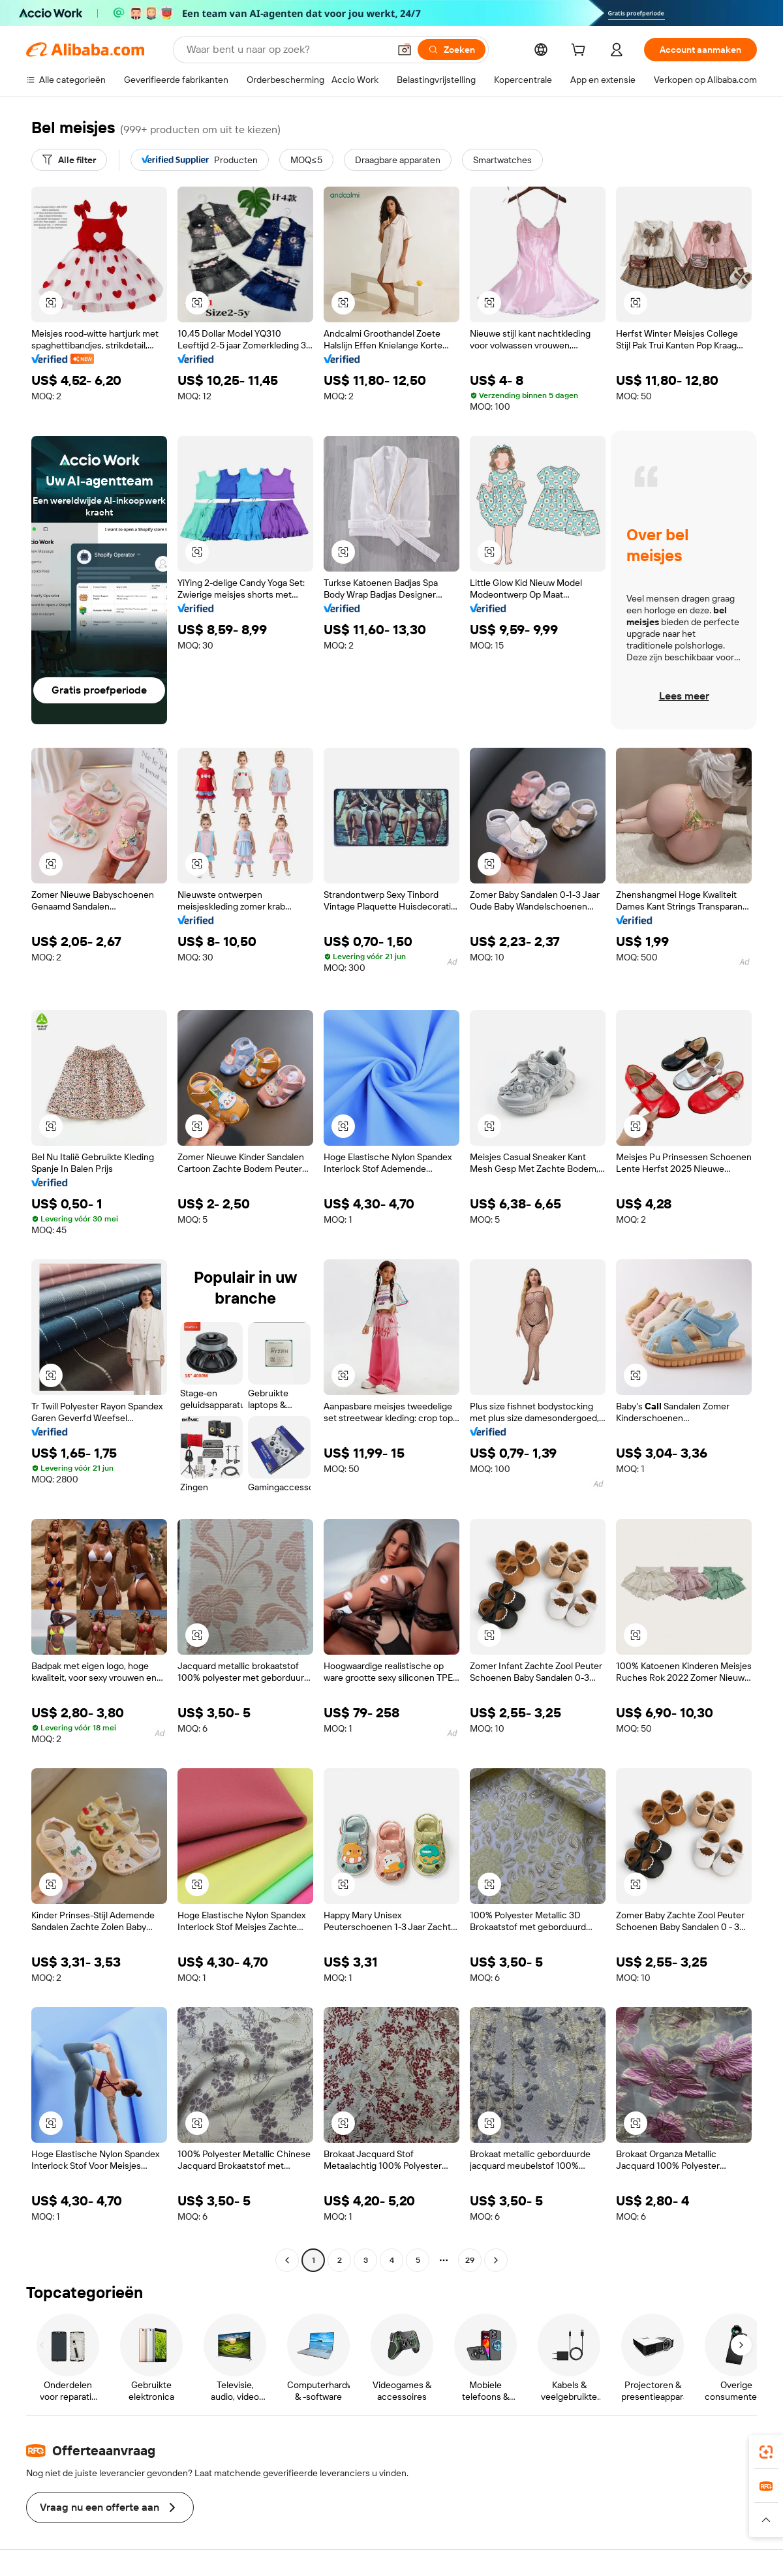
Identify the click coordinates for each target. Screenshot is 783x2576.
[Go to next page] (496, 2260)
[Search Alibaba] (286, 49)
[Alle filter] (69, 160)
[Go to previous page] (287, 2260)
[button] (404, 49)
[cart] (581, 51)
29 (469, 2260)
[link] (766, 2452)
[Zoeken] (451, 49)
